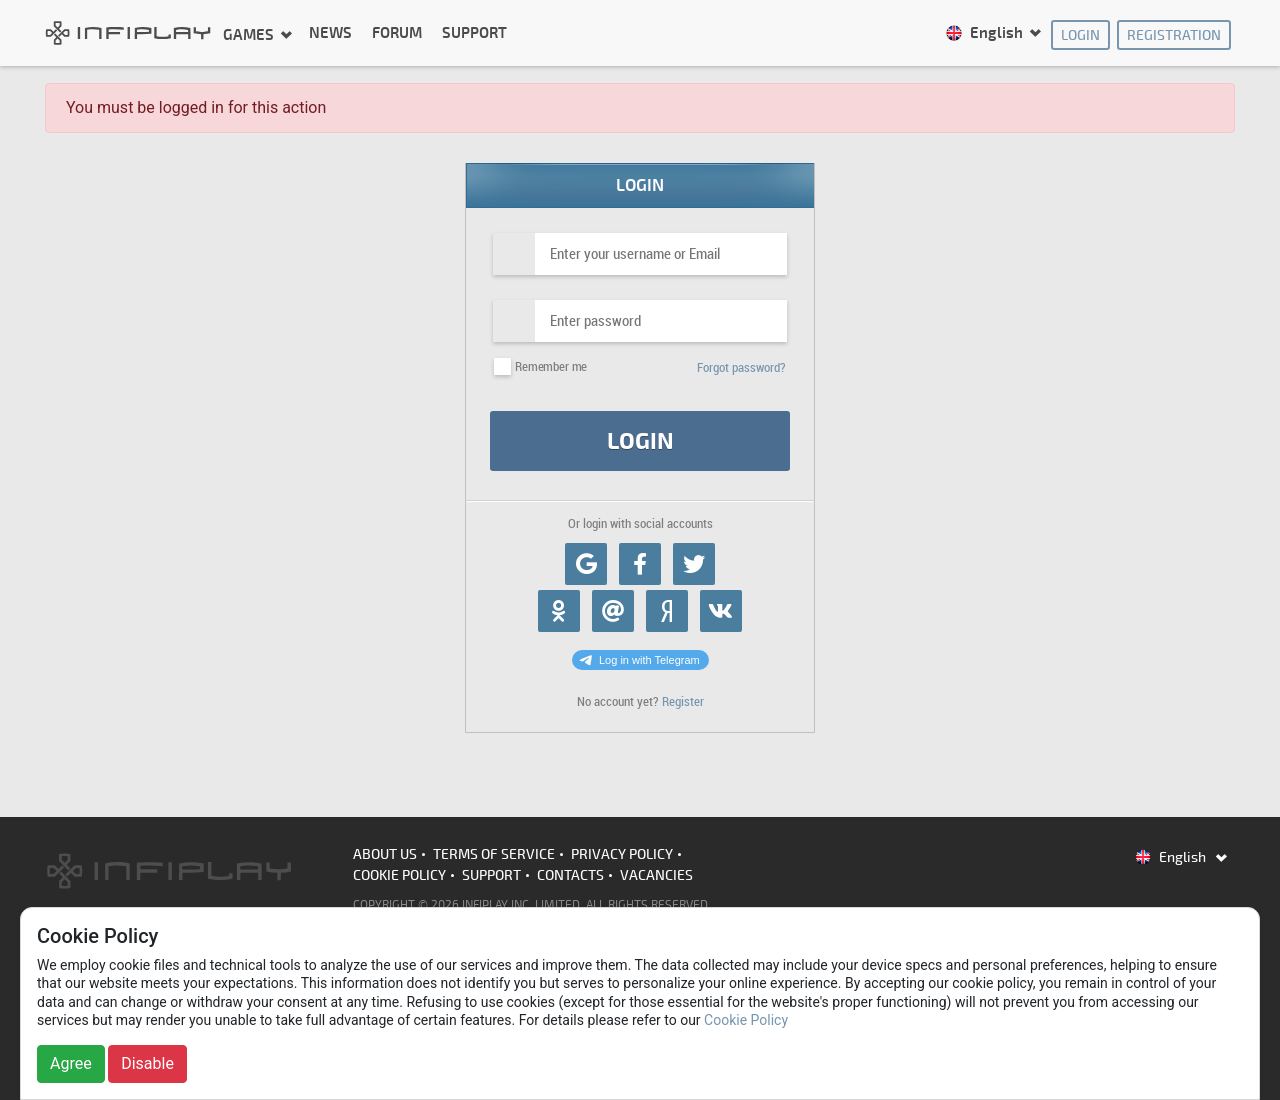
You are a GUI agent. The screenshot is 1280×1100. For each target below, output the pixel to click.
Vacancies (656, 875)
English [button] (985, 33)
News (330, 33)
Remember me (551, 366)
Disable (147, 1063)
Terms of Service (494, 854)
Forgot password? (741, 367)
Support (474, 33)
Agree (71, 1063)
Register (683, 701)
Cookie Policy (399, 875)
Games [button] (250, 34)
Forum (397, 33)
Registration (1174, 35)
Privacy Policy (622, 854)
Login (1080, 35)
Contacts (570, 875)
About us (385, 854)
